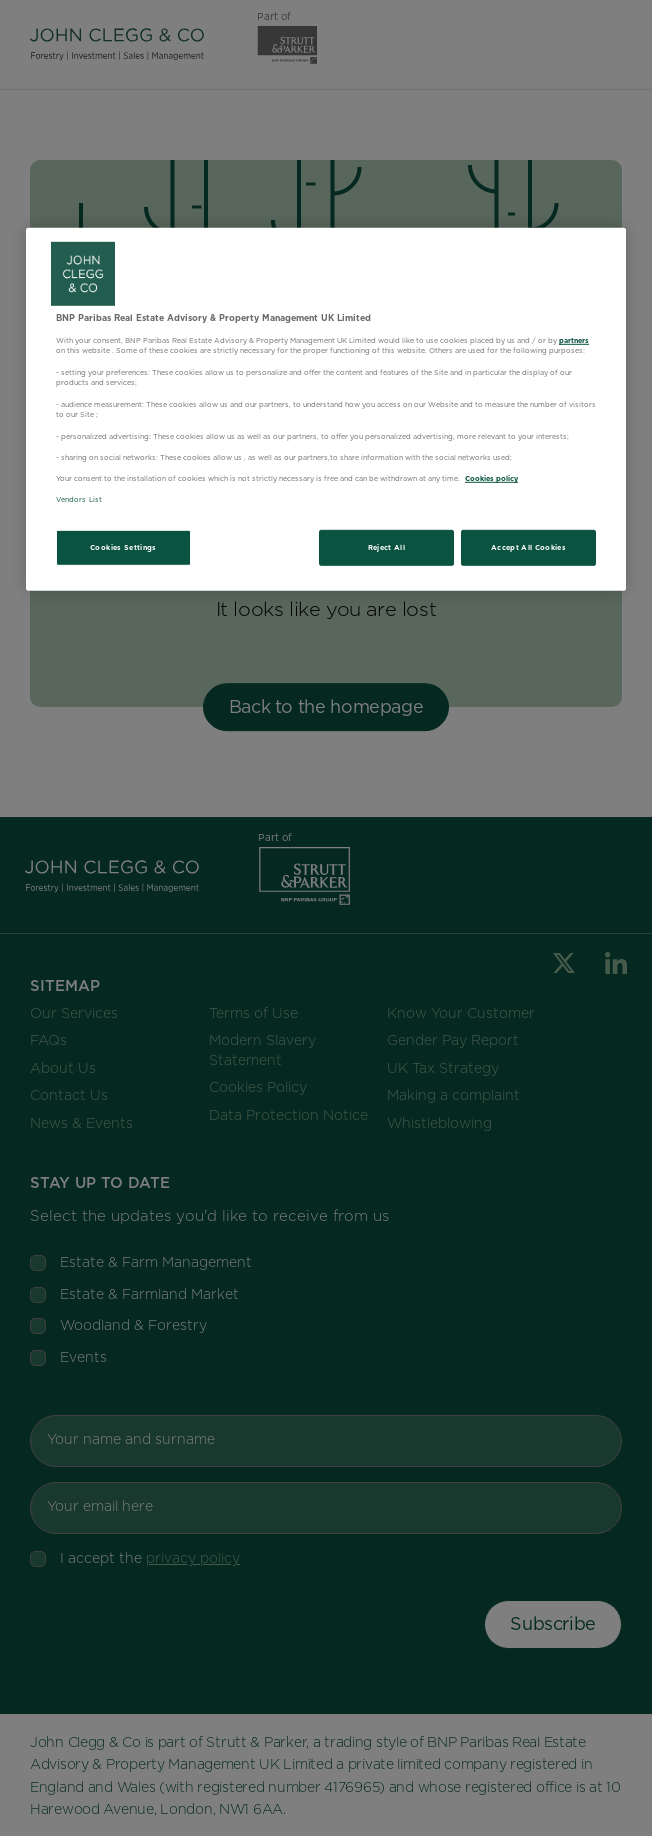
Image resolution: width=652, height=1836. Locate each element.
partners (574, 339)
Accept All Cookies (528, 547)
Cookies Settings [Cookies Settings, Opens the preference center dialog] (123, 547)
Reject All (387, 547)
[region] (326, 409)
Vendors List (79, 499)
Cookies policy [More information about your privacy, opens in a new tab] (491, 478)
